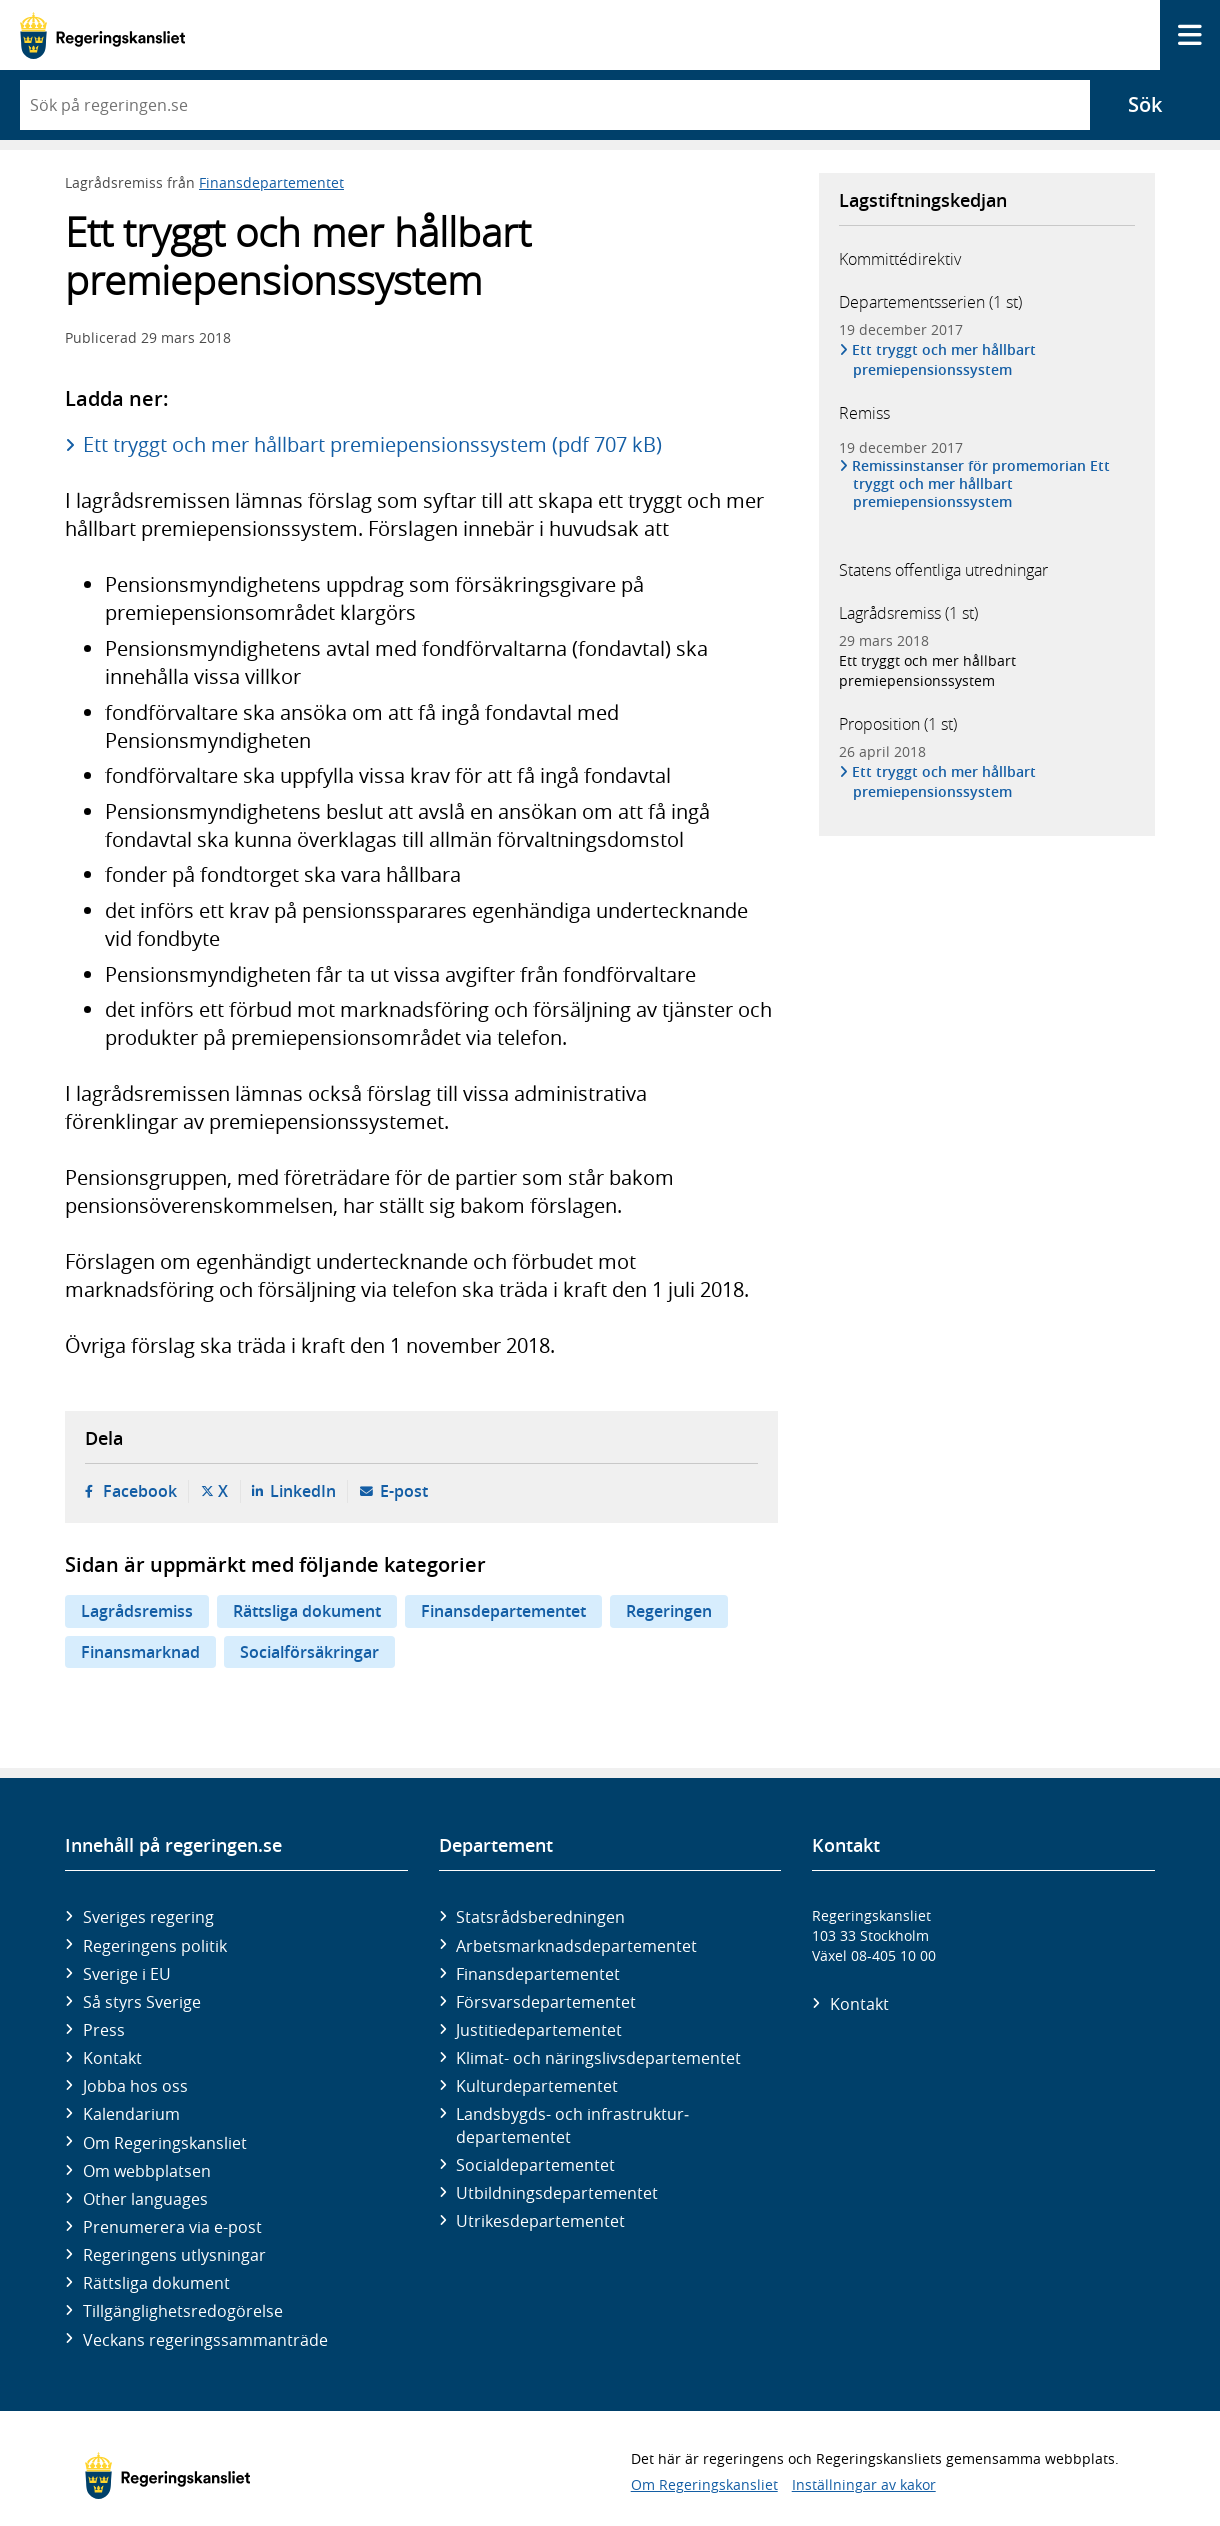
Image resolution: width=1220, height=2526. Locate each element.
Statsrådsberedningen (540, 1917)
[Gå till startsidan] (102, 35)
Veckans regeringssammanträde (205, 2340)
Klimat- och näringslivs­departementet (598, 2058)
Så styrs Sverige (142, 2002)
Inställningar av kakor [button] (864, 2484)
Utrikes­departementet (540, 2221)
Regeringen (669, 1611)
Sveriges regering (148, 1917)
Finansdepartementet (271, 182)
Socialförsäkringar (309, 1652)
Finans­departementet (538, 1974)
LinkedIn (303, 1491)
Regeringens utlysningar (174, 2255)
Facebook (140, 1491)
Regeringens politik (155, 1946)
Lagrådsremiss (137, 1611)
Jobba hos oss (135, 2086)
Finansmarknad (140, 1652)
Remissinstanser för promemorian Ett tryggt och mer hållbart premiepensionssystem (981, 484)
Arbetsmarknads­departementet (576, 1946)
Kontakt (112, 2058)
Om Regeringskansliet (165, 2143)
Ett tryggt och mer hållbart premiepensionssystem (944, 359)
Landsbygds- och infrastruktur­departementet (572, 2125)
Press (104, 2030)
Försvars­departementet (546, 2002)
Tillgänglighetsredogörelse (183, 2311)
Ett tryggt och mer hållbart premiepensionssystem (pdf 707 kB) (372, 444)
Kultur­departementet (537, 2086)
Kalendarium (131, 2114)
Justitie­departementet (539, 2030)
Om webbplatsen (147, 2171)
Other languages (145, 2199)
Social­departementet (535, 2165)
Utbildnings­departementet (557, 2193)
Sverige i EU (127, 1974)
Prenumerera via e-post (172, 2227)
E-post (404, 1491)
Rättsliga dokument (307, 1611)
